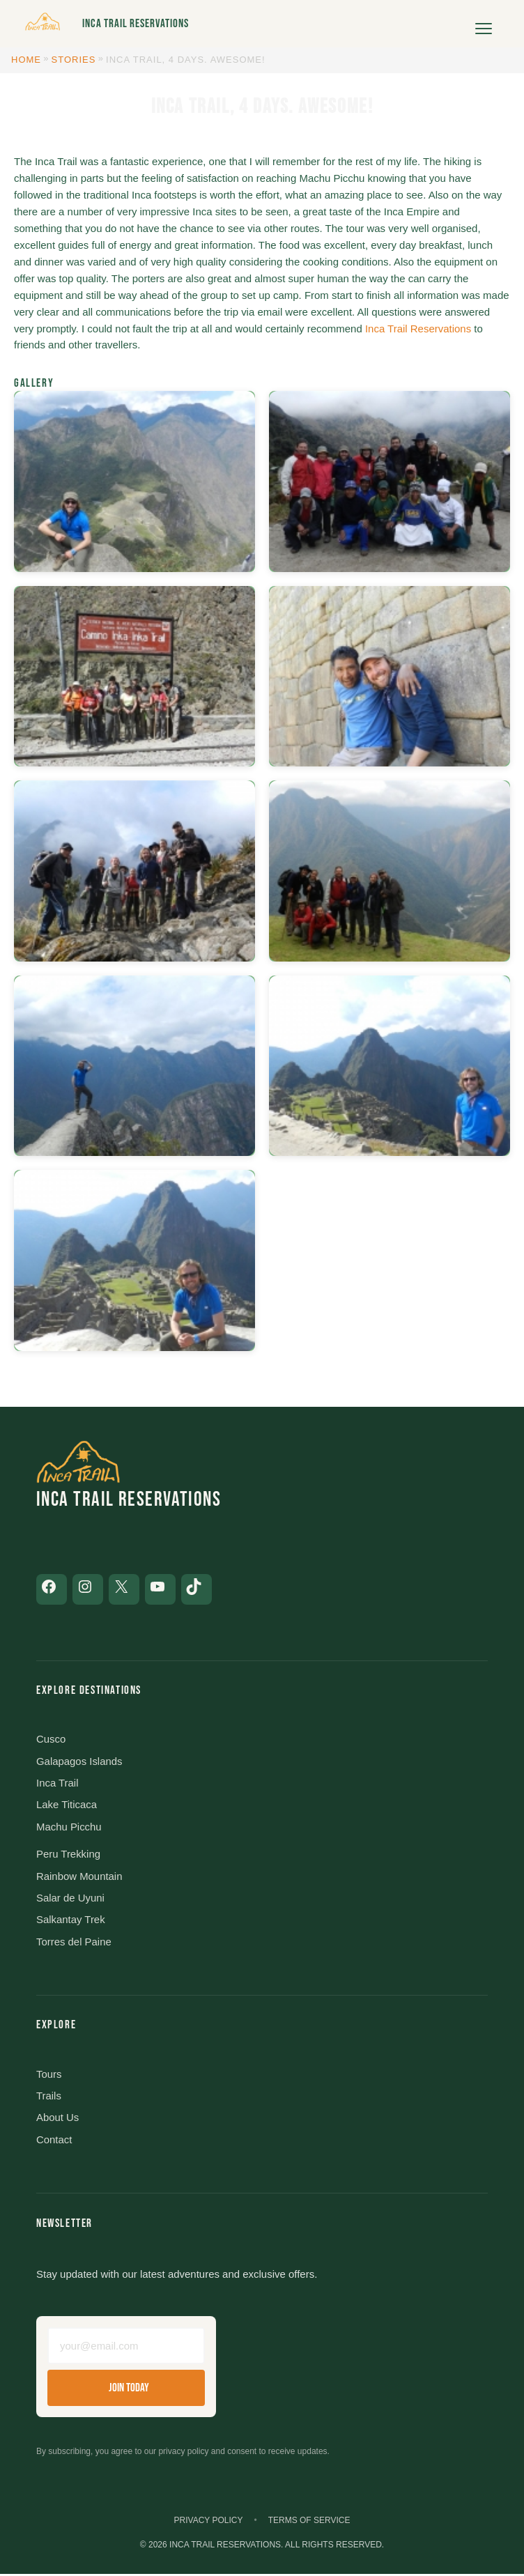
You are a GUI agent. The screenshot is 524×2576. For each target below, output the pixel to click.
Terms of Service (309, 2522)
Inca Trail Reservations (135, 24)
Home (26, 59)
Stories (74, 59)
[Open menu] (483, 23)
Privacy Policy (208, 2522)
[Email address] (126, 2347)
